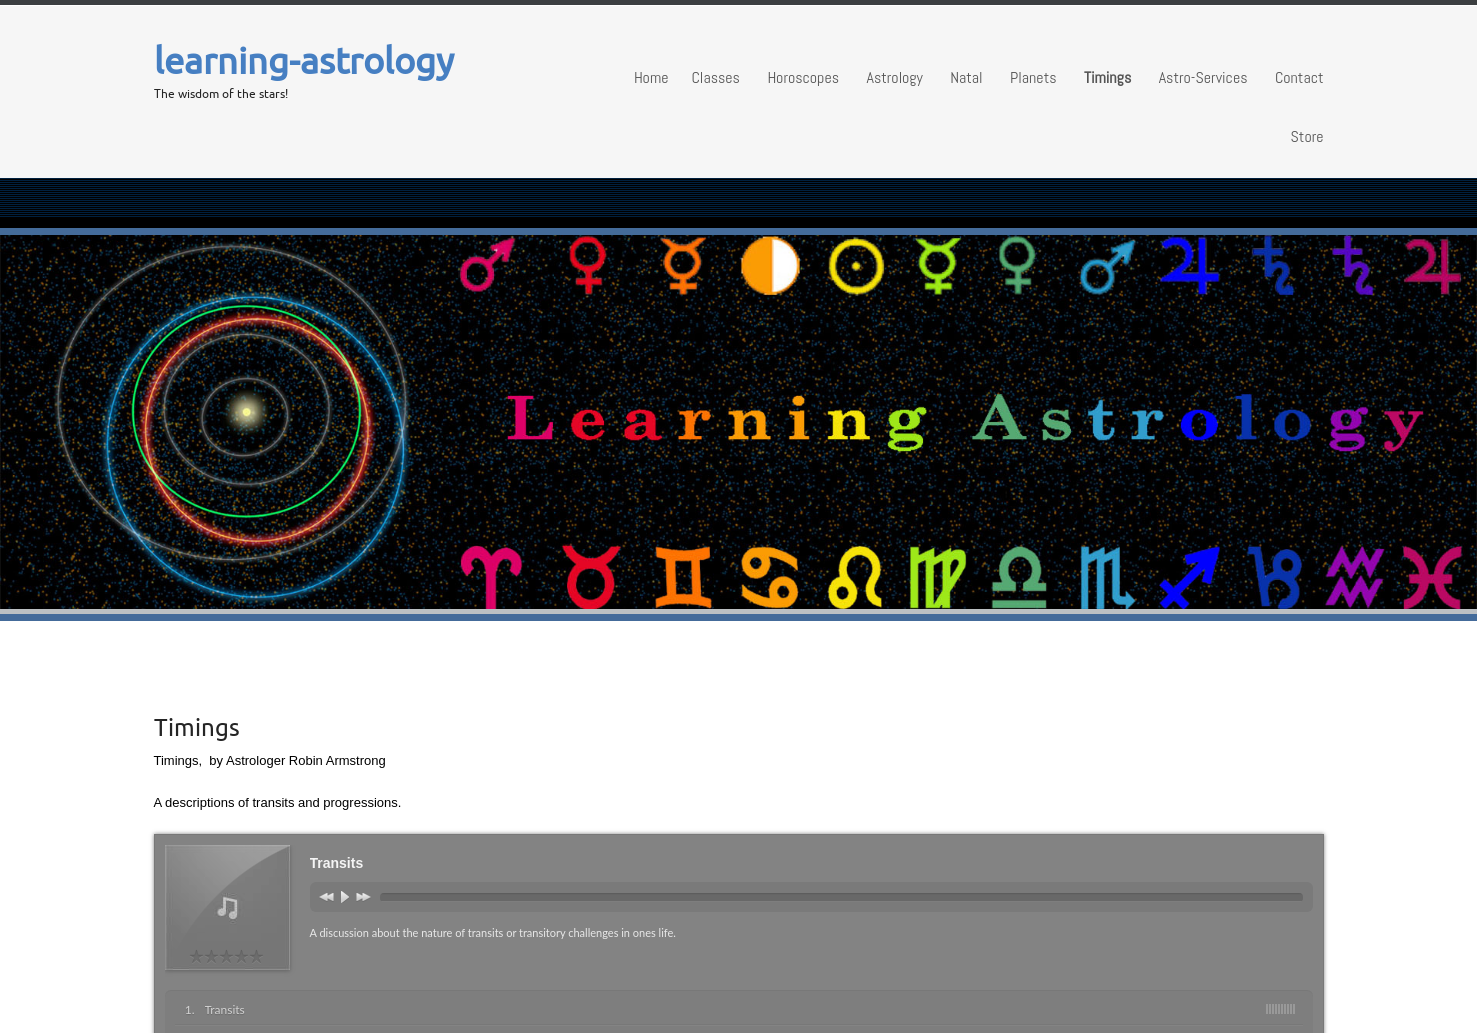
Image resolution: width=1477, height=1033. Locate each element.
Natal (966, 77)
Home (651, 77)
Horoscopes (803, 77)
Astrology (894, 77)
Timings (1107, 77)
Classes (715, 77)
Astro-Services (1203, 77)
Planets (1033, 77)
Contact (1299, 77)
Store (1307, 136)
